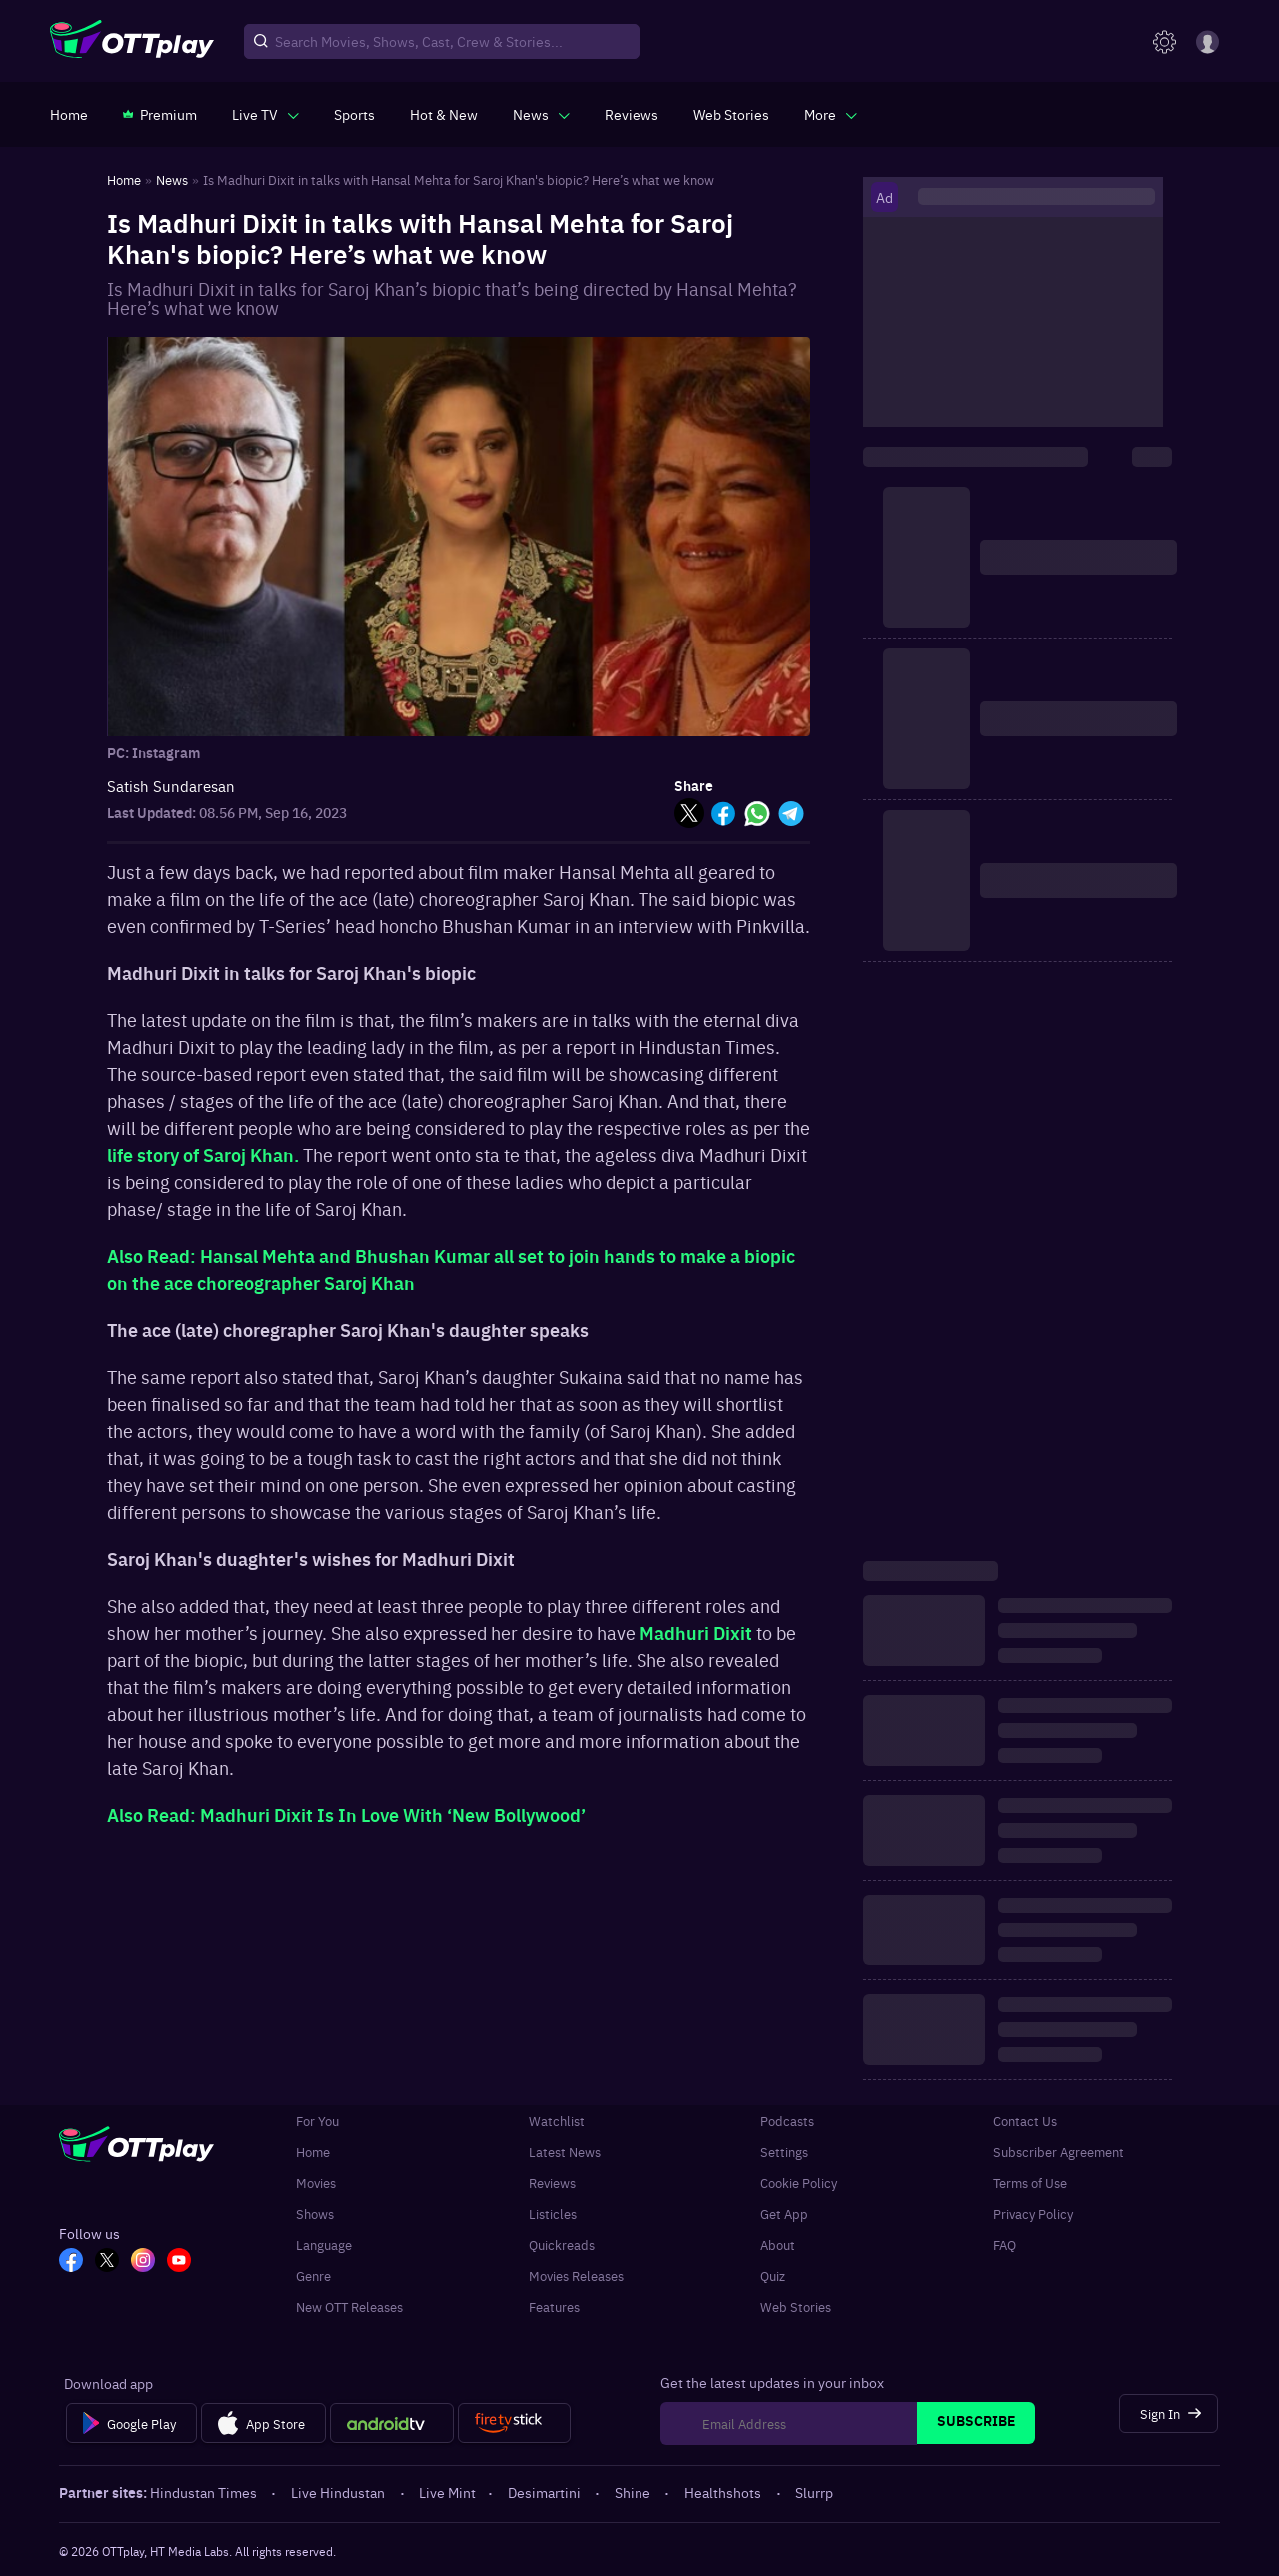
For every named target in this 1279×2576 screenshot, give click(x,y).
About (777, 2244)
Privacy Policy (1033, 2213)
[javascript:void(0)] (265, 114)
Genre (313, 2275)
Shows (315, 2213)
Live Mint (447, 2492)
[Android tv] (392, 2423)
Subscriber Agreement (1058, 2151)
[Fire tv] (514, 2423)
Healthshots (724, 2492)
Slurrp (814, 2492)
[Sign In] (1168, 2413)
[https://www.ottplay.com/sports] (354, 114)
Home (313, 2151)
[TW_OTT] (107, 2262)
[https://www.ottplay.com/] (69, 114)
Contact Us (1025, 2120)
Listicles (553, 2213)
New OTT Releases (349, 2306)
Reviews (552, 2182)
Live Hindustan (339, 2492)
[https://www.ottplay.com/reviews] (631, 114)
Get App (784, 2213)
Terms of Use (1030, 2182)
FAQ (1004, 2244)
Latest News (565, 2151)
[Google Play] (131, 2423)
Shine (634, 2492)
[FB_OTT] (71, 2262)
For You (317, 2120)
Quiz (772, 2275)
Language (324, 2244)
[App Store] (263, 2423)
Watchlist (557, 2120)
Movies (316, 2182)
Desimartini (546, 2492)
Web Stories (795, 2306)
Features (554, 2306)
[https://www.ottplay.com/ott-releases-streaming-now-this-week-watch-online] (444, 114)
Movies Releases (576, 2275)
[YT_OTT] (179, 2262)
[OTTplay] (132, 42)
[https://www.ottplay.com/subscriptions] (160, 114)
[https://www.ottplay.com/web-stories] (731, 114)
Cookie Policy (798, 2182)
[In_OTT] (143, 2262)
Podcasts (787, 2120)
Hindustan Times (205, 2492)
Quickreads (562, 2244)
